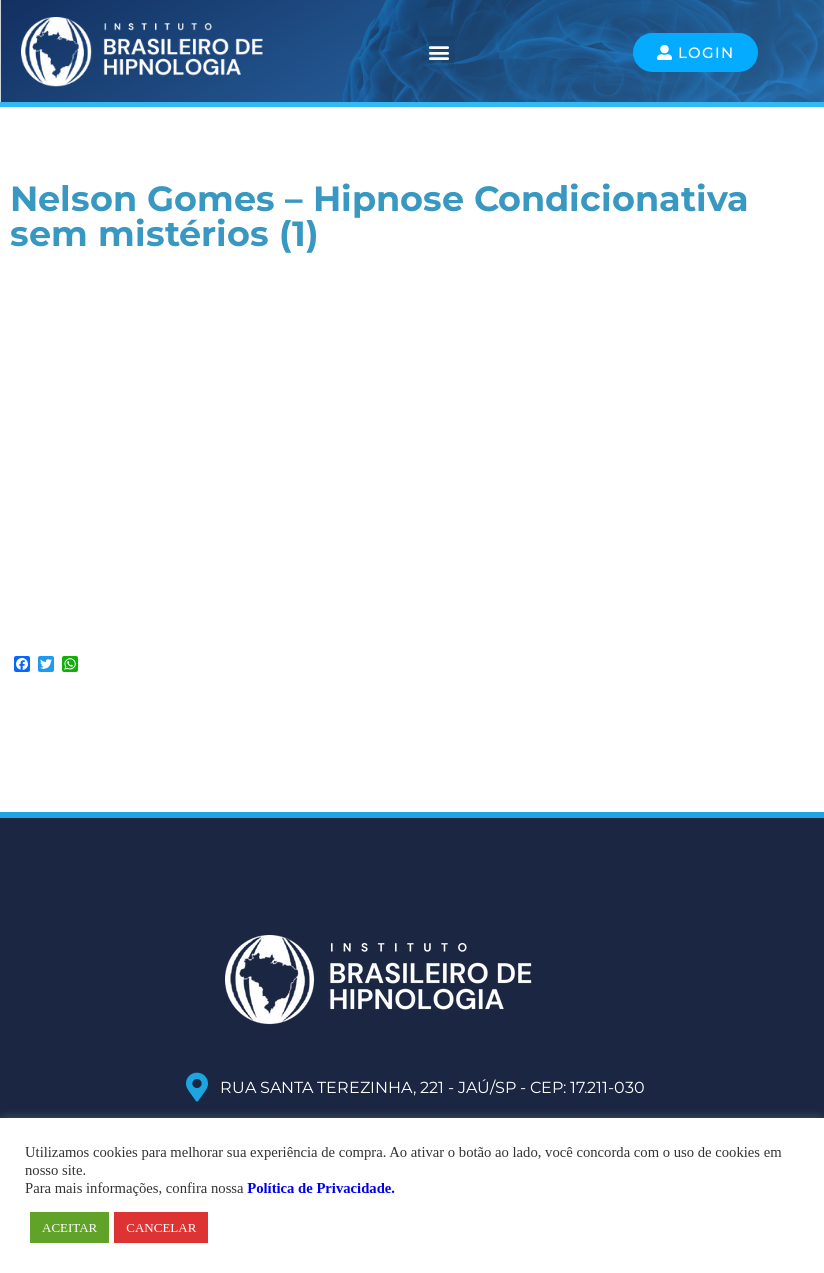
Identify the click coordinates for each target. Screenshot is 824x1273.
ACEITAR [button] (69, 1227)
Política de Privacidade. (321, 1188)
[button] (438, 52)
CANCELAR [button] (161, 1227)
